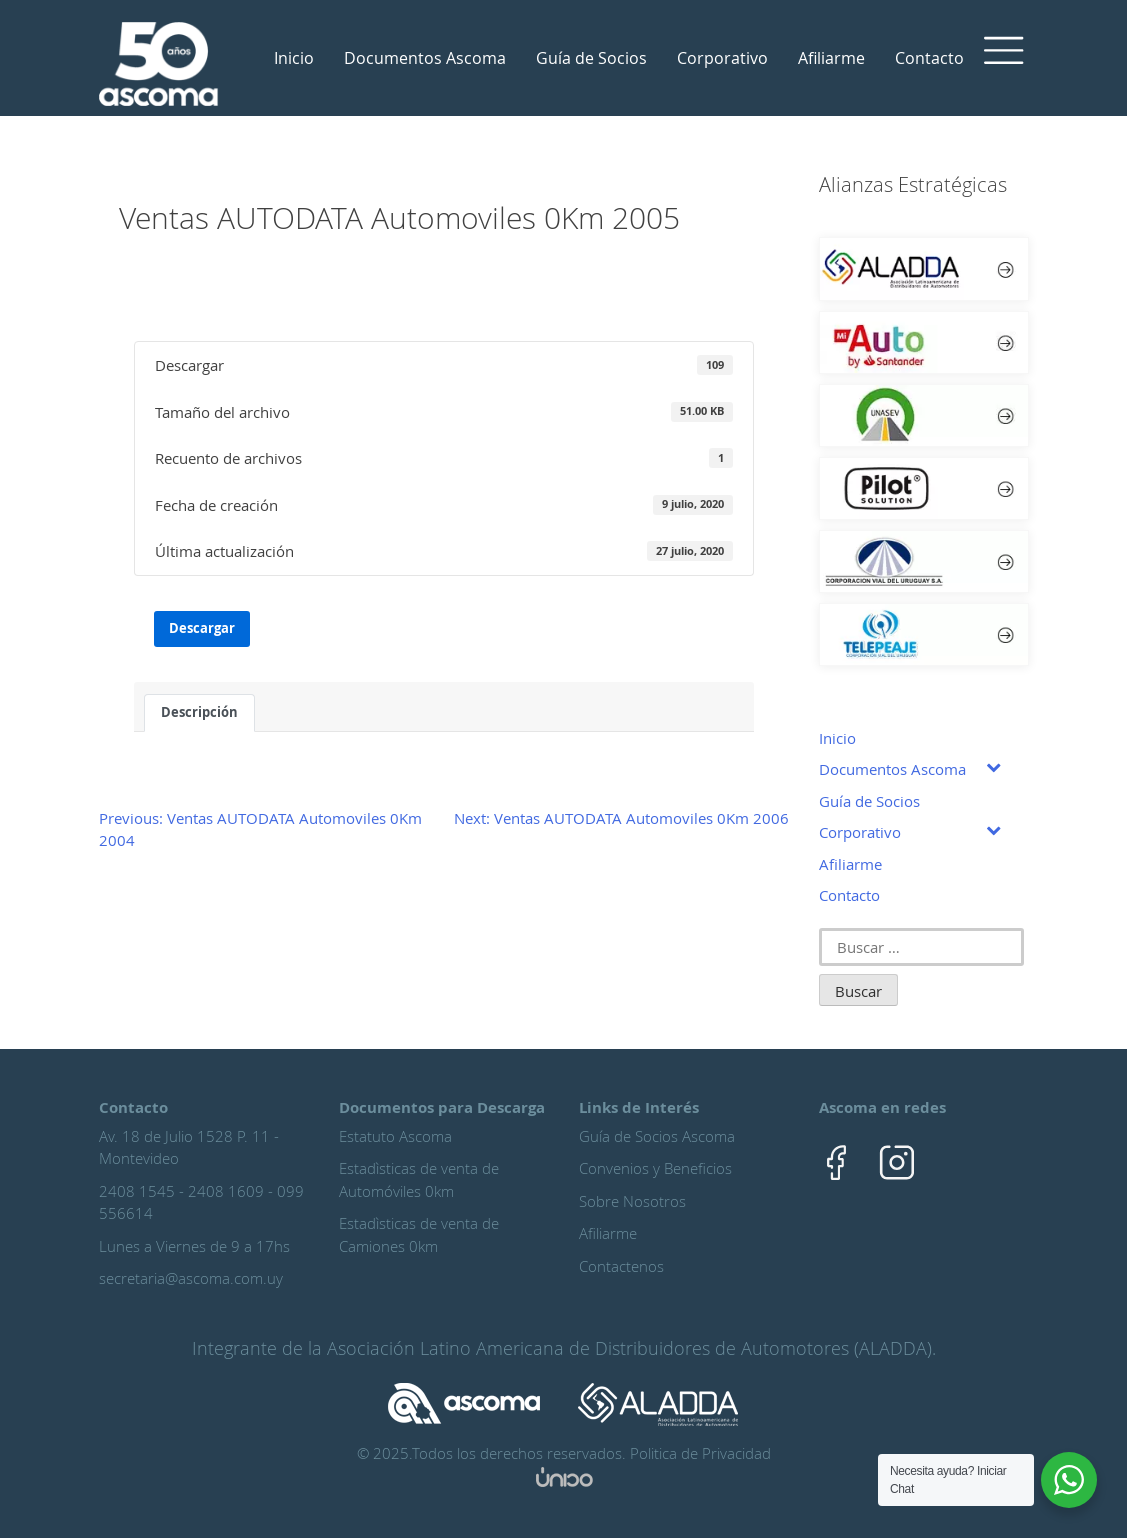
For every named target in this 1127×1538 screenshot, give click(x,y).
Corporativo (722, 58)
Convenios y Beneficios (655, 1168)
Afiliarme (831, 58)
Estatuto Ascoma (395, 1136)
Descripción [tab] (199, 712)
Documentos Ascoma (425, 58)
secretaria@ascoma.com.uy (191, 1278)
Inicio (294, 58)
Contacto (929, 58)
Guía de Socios (591, 58)
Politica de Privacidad (700, 1453)
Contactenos (621, 1266)
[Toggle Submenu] (994, 766)
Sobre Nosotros (632, 1201)
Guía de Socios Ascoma (657, 1136)
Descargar (202, 628)
